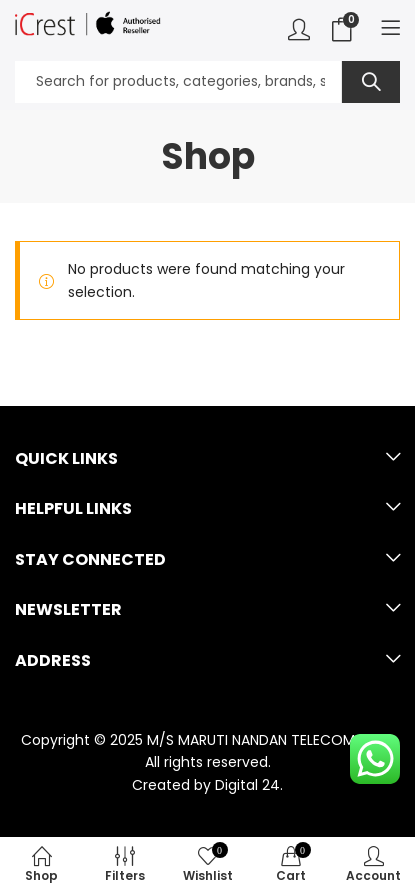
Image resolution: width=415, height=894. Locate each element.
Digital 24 (247, 785)
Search (371, 82)
